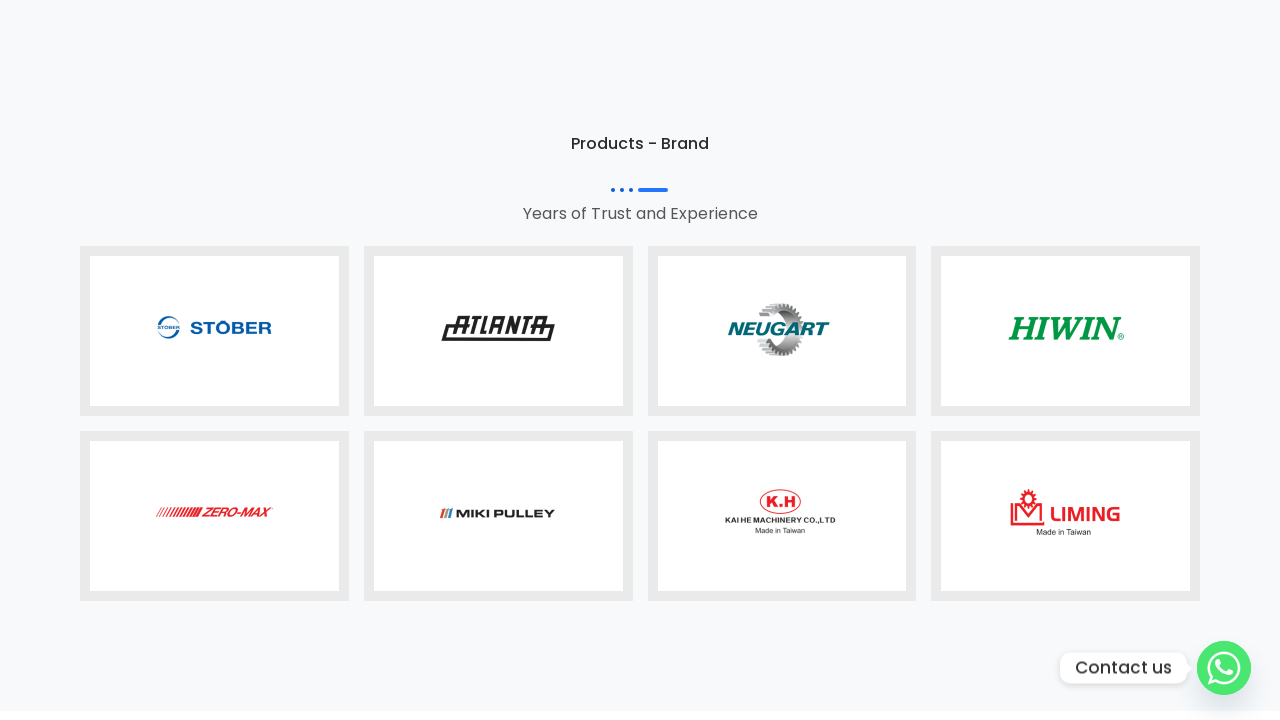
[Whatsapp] (1224, 668)
